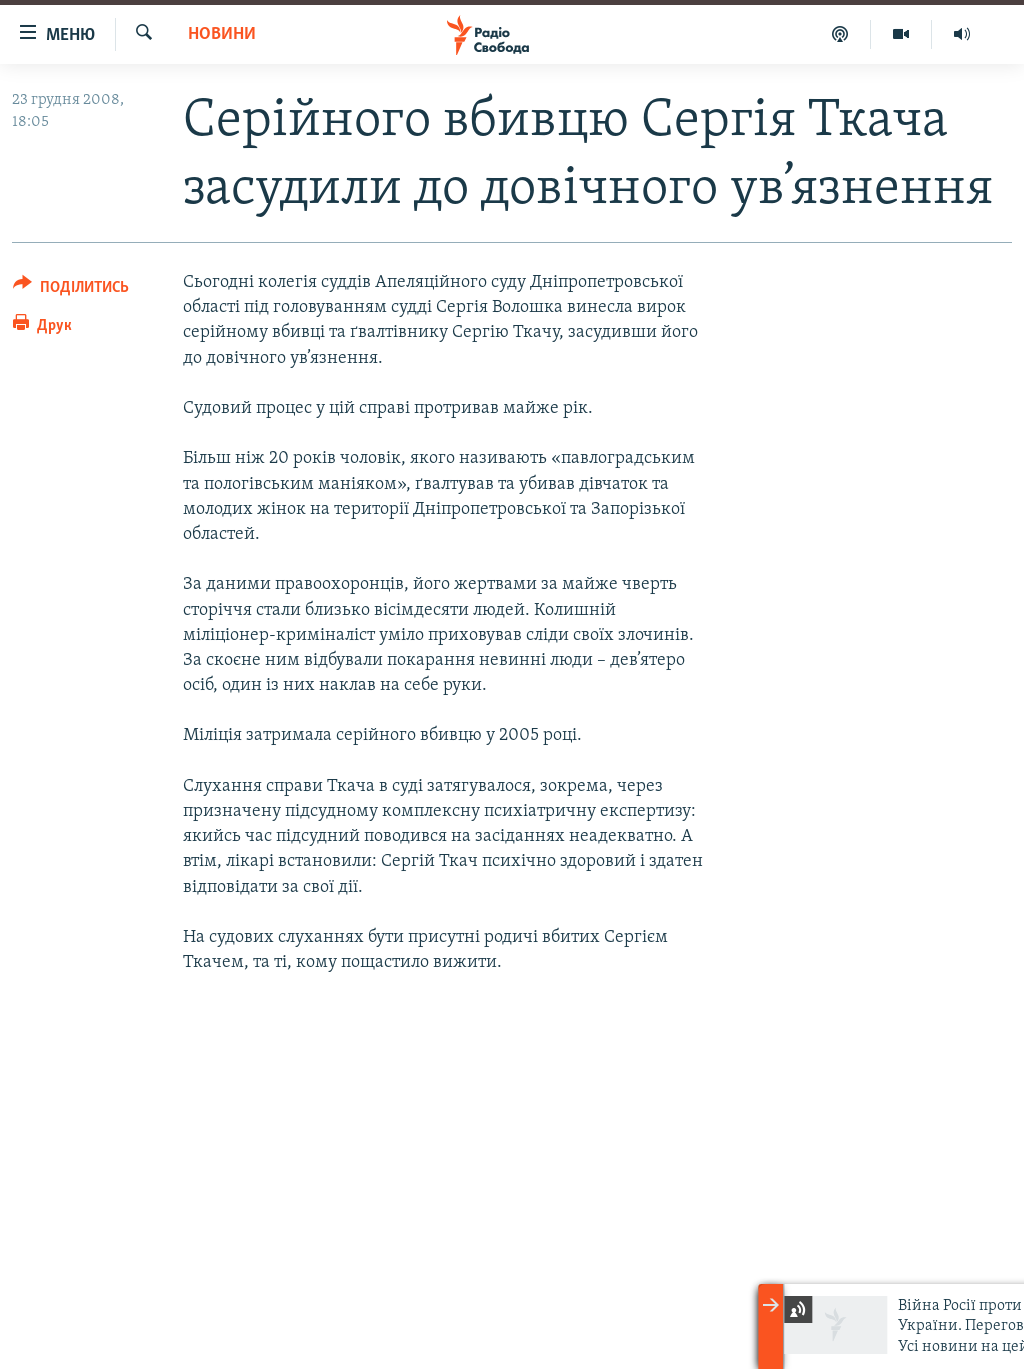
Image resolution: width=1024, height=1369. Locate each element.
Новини (222, 34)
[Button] (71, 290)
